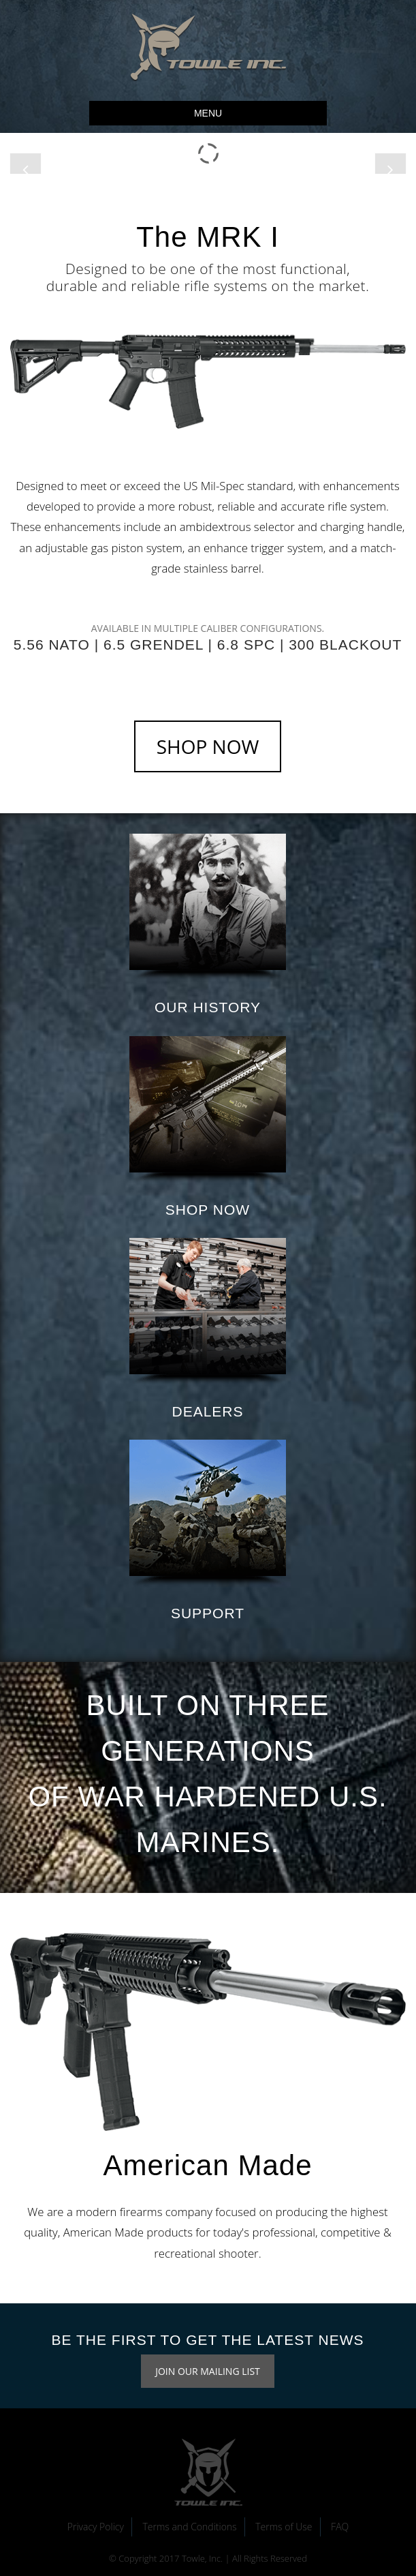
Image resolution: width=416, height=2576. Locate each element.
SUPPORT (207, 1613)
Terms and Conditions (189, 2526)
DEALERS (207, 1411)
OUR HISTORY (208, 1007)
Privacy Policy (95, 2526)
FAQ (340, 2526)
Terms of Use (283, 2526)
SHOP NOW (208, 746)
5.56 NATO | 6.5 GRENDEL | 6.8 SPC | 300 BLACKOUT (208, 644)
